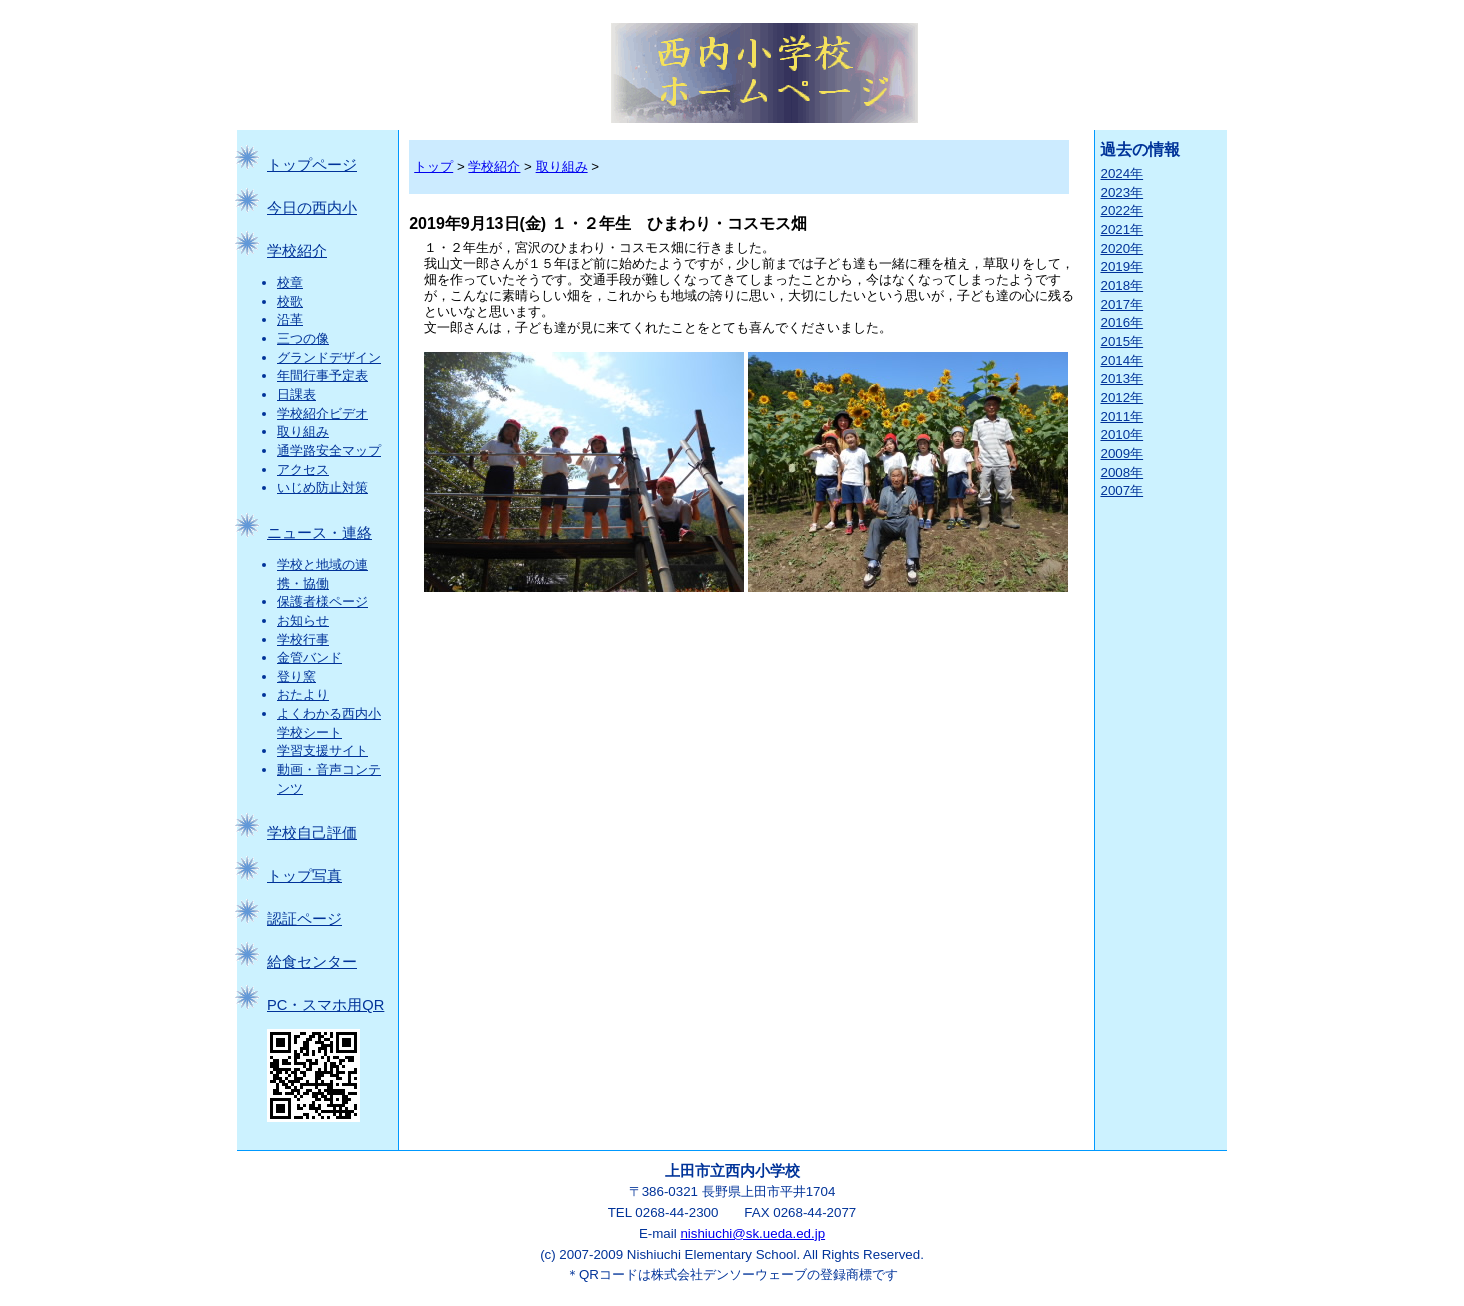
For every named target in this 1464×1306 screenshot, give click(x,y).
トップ (433, 166)
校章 (290, 282)
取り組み (303, 431)
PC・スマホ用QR (325, 1005)
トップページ (312, 165)
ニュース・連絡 (319, 533)
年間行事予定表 (322, 375)
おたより (303, 694)
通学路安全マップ (329, 450)
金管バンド (309, 657)
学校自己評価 (312, 833)
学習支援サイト (322, 750)
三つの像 (303, 338)
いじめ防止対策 (322, 487)
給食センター (312, 962)
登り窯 (296, 676)
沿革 (290, 319)
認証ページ (304, 919)
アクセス (303, 469)
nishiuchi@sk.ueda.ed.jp (752, 1233)
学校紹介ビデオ (322, 413)
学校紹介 (297, 251)
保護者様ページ (322, 601)
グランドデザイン (329, 357)
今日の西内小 (312, 208)
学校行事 (303, 639)
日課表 (296, 394)
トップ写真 (304, 876)
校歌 (290, 301)
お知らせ (303, 620)
